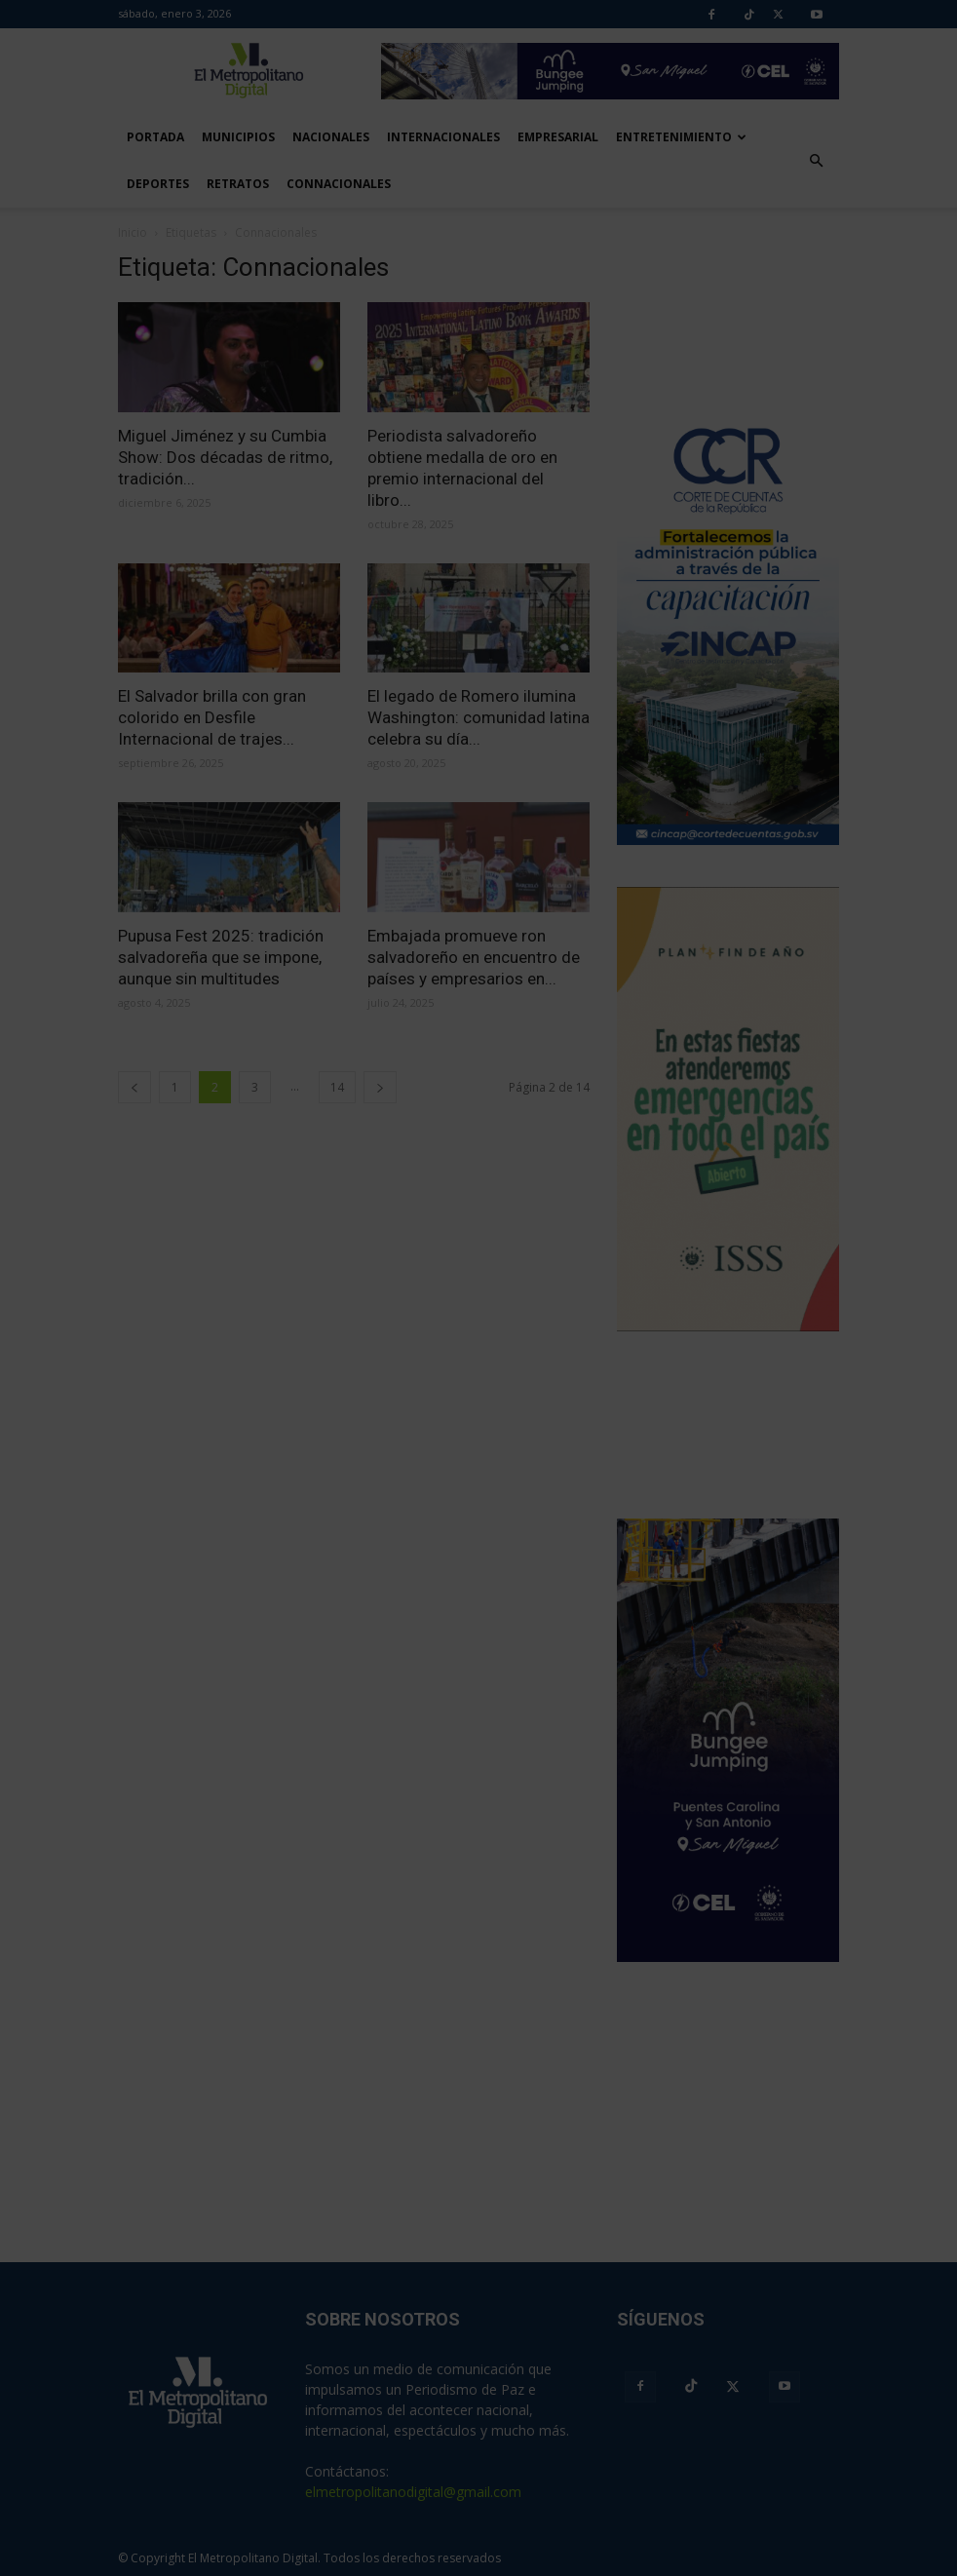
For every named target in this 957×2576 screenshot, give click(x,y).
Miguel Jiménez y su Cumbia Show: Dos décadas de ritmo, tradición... (225, 457)
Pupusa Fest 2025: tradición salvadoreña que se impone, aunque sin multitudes (221, 957)
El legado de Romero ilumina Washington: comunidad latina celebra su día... (478, 717)
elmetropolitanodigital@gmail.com (413, 2491)
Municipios (238, 137)
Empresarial (557, 137)
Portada (155, 137)
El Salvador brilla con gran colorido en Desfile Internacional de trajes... (212, 717)
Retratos (238, 183)
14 (337, 1087)
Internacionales (443, 137)
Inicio (132, 232)
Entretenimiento (681, 137)
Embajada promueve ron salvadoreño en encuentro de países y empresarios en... (473, 957)
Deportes (158, 183)
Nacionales (330, 137)
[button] (815, 160)
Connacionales (339, 183)
